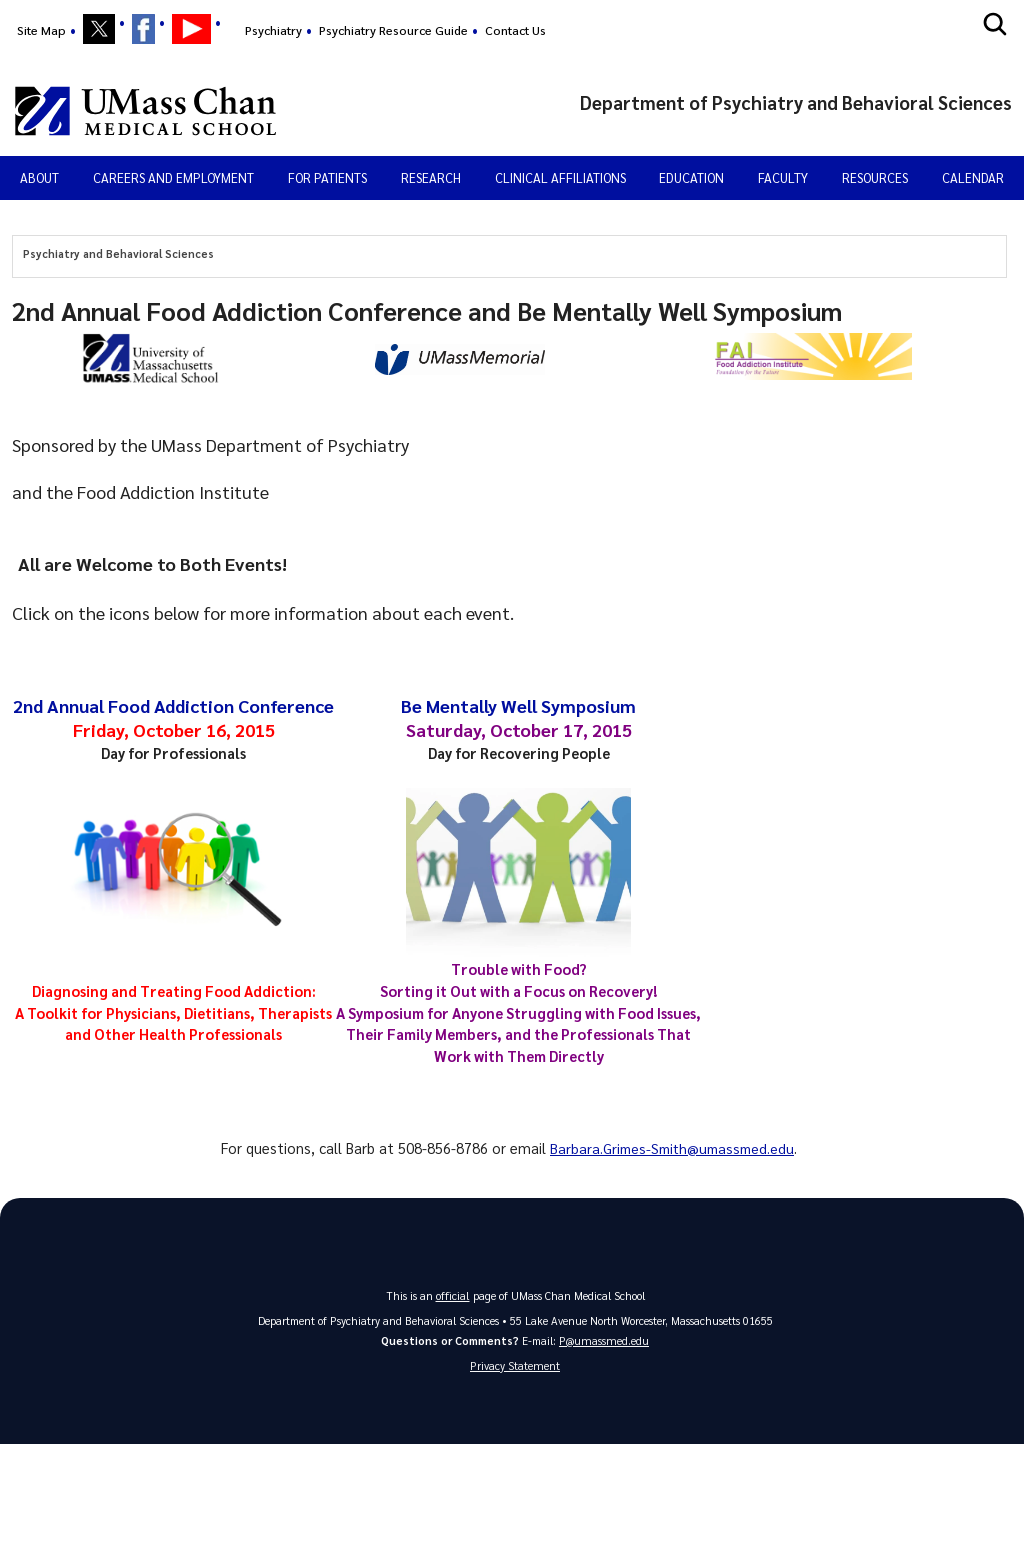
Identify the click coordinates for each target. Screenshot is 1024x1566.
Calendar (973, 177)
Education (691, 177)
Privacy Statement (515, 1366)
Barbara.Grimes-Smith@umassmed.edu (672, 1148)
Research (431, 177)
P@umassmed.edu (604, 1340)
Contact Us (515, 30)
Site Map (41, 30)
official (453, 1295)
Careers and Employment (173, 177)
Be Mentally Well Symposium (518, 705)
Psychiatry (273, 30)
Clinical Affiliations (560, 177)
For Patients (327, 177)
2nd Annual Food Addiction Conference (173, 705)
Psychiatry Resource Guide (393, 30)
